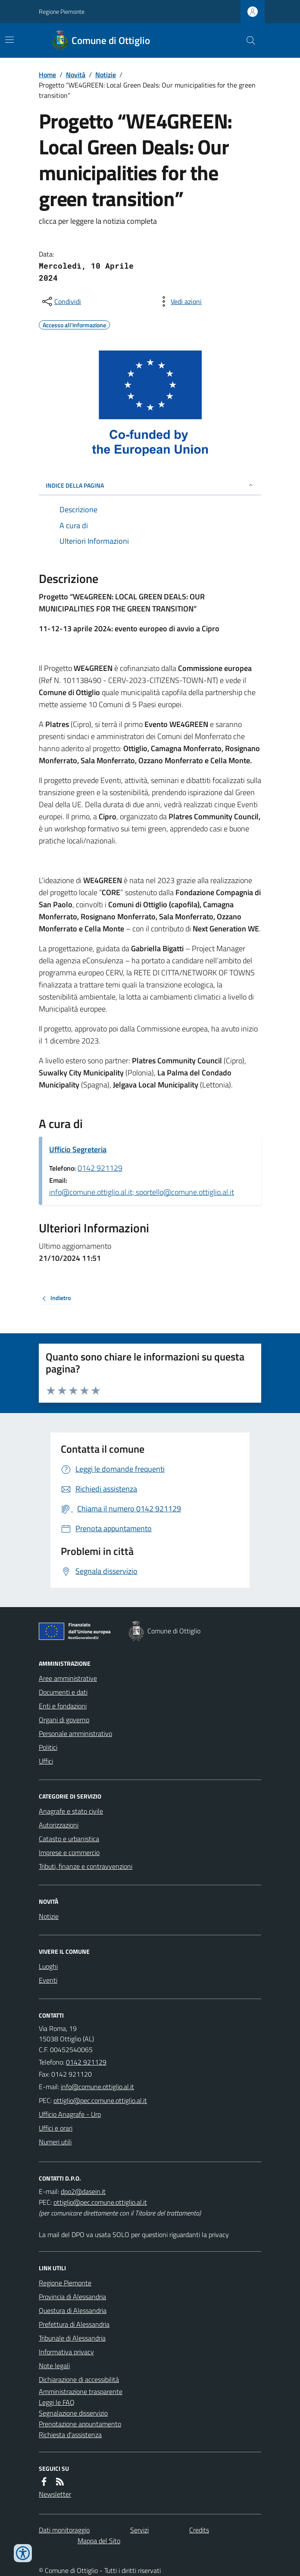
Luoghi (48, 1966)
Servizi (139, 2530)
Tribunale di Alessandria (72, 2338)
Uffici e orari (55, 2128)
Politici (48, 1747)
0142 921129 (100, 1168)
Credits (199, 2530)
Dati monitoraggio (64, 2530)
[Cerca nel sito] (247, 40)
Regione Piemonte (61, 11)
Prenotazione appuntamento (80, 2424)
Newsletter (55, 2494)
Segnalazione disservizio (73, 2413)
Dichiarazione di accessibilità (79, 2379)
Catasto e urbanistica (69, 1838)
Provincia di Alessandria (72, 2296)
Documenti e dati (63, 1692)
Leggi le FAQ (57, 2402)
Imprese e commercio (69, 1852)
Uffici (46, 1761)
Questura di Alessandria (72, 2310)
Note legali (54, 2365)
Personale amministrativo (75, 1733)
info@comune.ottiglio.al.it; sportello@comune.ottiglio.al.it (141, 1192)
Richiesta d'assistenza (70, 2434)
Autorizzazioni (58, 1825)
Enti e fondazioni (63, 1706)
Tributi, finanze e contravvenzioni (85, 1866)
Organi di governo (64, 1719)
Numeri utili (55, 2142)
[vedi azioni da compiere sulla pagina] (179, 301)
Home (47, 74)
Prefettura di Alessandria (74, 2324)
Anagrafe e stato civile (71, 1811)
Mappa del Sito (99, 2540)
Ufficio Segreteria (77, 1149)
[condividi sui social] (61, 301)
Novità (75, 74)
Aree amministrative (68, 1678)
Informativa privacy (66, 2352)
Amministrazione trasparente (80, 2391)
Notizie (105, 74)
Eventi (48, 1980)
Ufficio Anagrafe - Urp (70, 2114)
